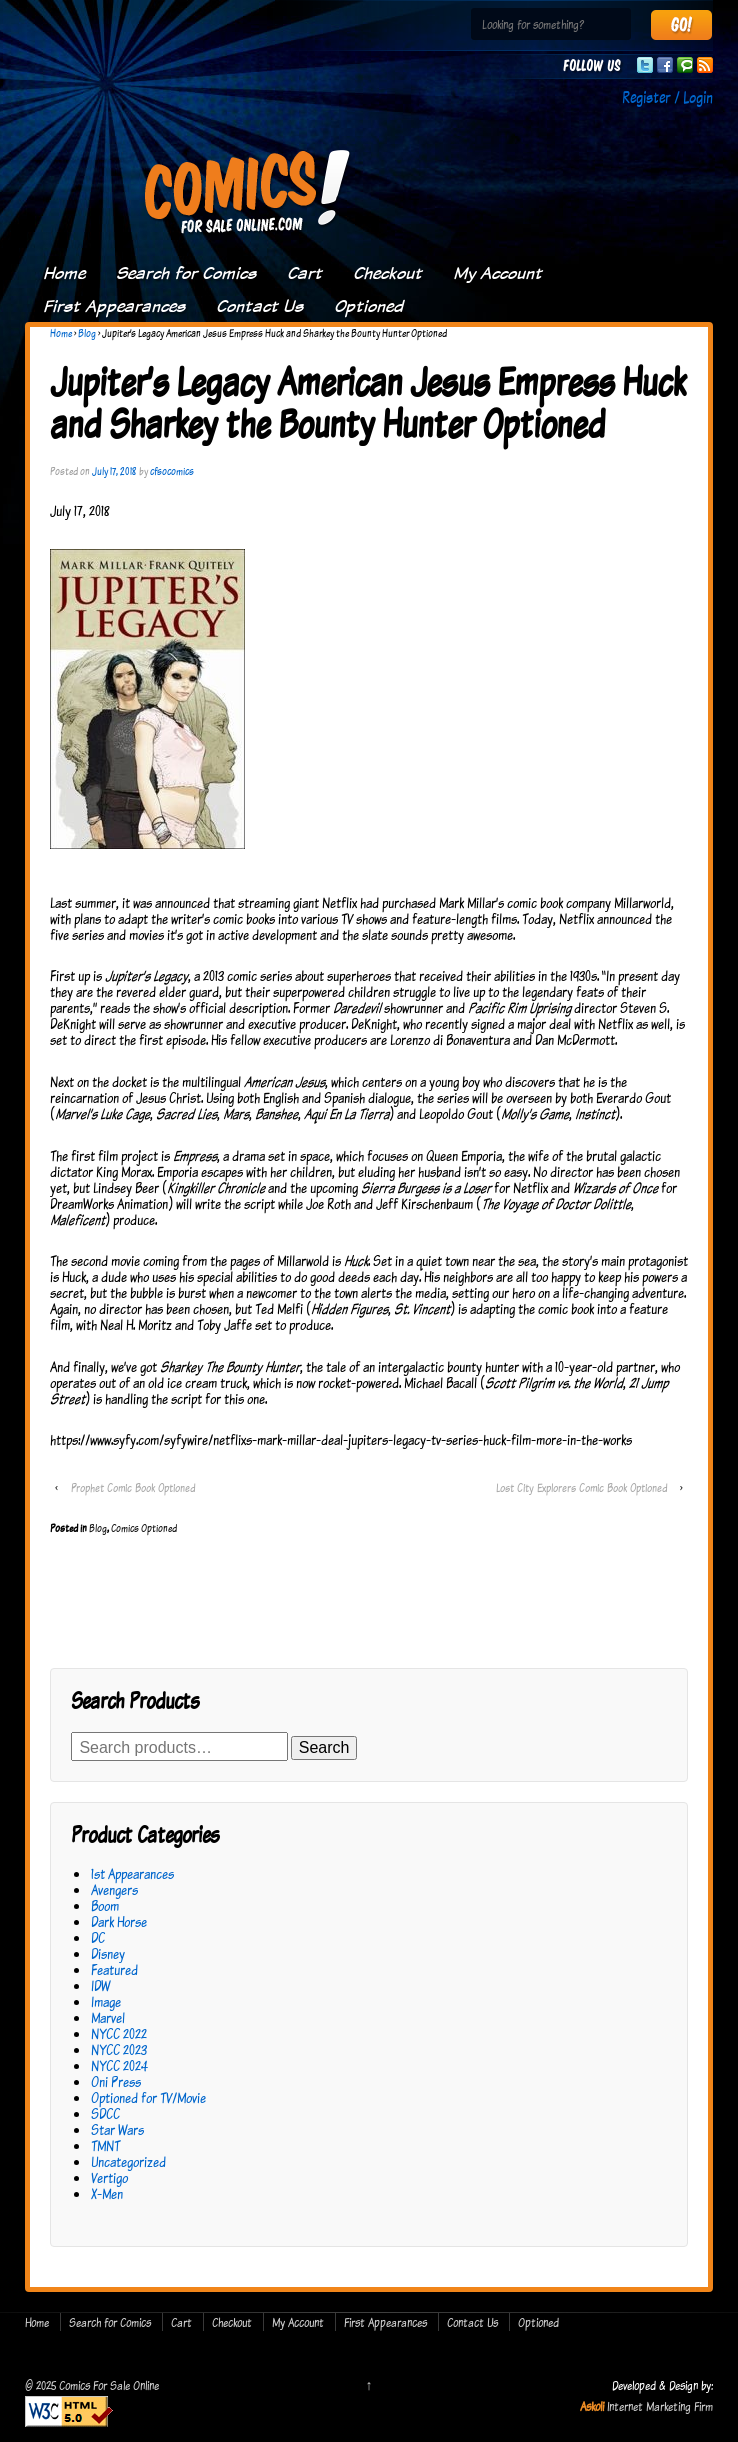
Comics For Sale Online (107, 2385)
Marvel (108, 2017)
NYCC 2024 (119, 2065)
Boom (105, 1905)
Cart (304, 273)
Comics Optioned (144, 1528)
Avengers (114, 1889)
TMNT (105, 2145)
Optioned (368, 306)
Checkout (387, 273)
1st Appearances (132, 1873)
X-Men (107, 2193)
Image (106, 2001)
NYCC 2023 (119, 2049)
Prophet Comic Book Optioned (133, 1487)
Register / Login (667, 97)
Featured (114, 1969)
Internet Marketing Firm (660, 2406)
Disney (108, 1953)
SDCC (105, 2113)
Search (324, 1747)
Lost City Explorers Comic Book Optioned (581, 1487)
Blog (87, 333)
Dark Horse (119, 1921)
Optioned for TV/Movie (148, 2097)
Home (64, 273)
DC (98, 1937)
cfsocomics (172, 471)
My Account (497, 273)
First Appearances (114, 306)
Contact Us (259, 306)
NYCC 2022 (119, 2033)
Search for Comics (186, 273)
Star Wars (117, 2129)
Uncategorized (128, 2161)
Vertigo (109, 2177)
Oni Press (116, 2081)
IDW (100, 1985)
